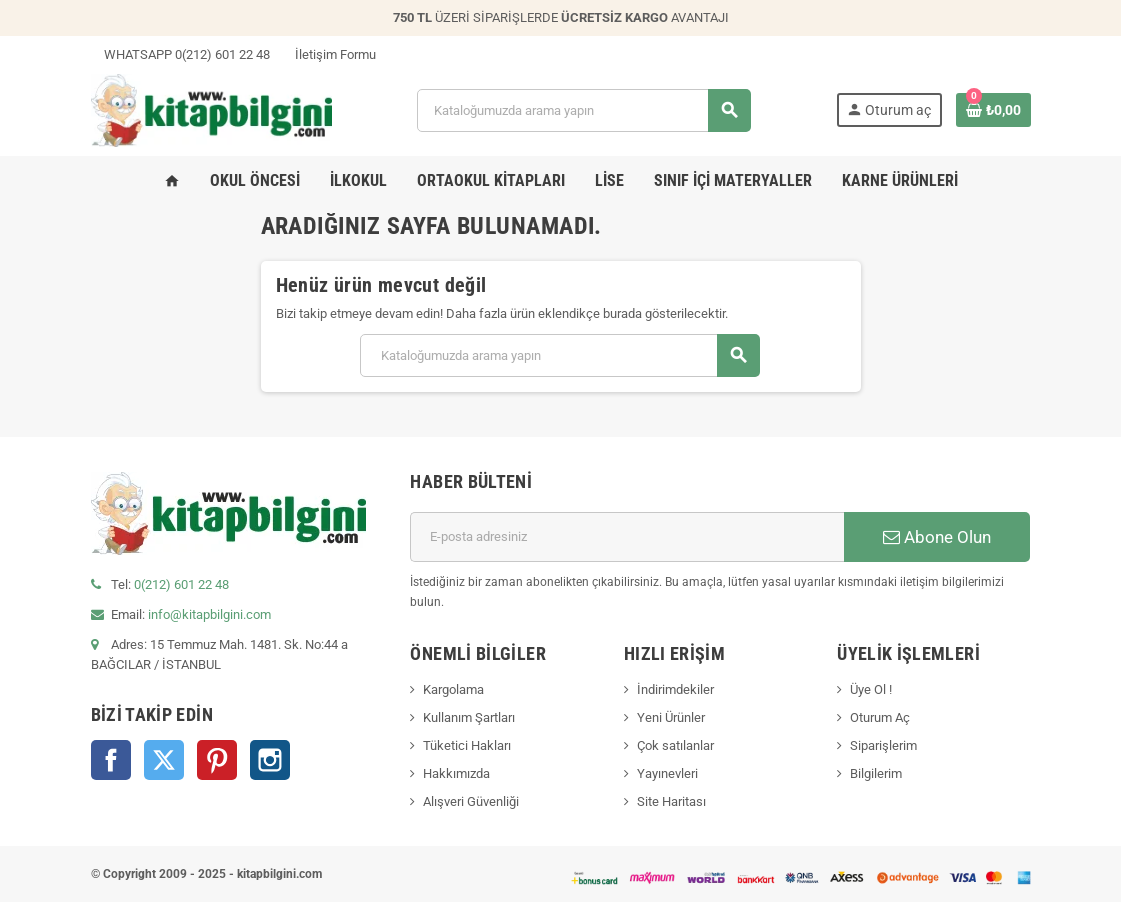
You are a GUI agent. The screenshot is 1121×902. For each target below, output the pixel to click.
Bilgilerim (876, 773)
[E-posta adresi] (627, 537)
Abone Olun (937, 537)
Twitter (164, 760)
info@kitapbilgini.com (209, 614)
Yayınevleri (667, 773)
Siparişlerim (883, 745)
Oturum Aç (880, 717)
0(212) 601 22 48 (181, 584)
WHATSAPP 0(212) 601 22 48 (180, 54)
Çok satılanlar (675, 745)
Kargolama (453, 689)
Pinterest (217, 760)
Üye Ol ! (871, 689)
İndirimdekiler (675, 689)
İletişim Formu (329, 54)
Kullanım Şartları (469, 717)
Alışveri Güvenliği (471, 801)
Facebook (111, 760)
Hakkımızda (456, 773)
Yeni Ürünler (671, 717)
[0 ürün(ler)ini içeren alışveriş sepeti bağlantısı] (993, 110)
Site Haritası (671, 801)
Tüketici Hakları (467, 745)
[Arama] (584, 110)
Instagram (270, 760)
